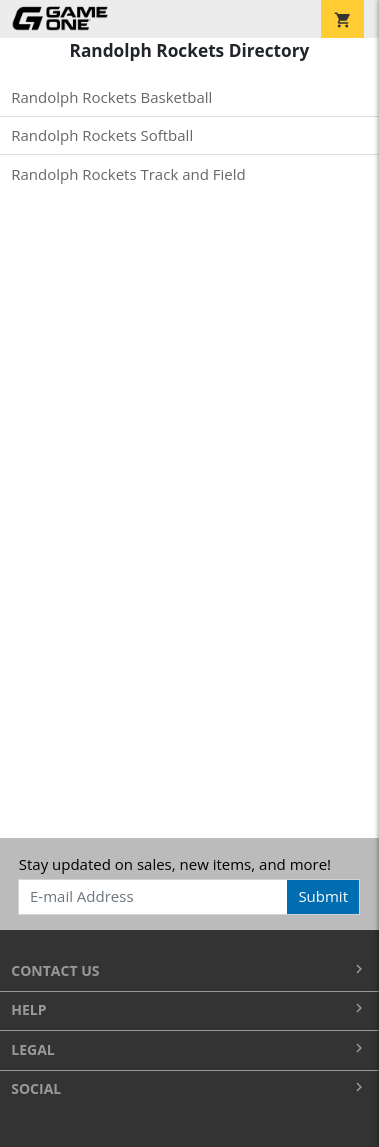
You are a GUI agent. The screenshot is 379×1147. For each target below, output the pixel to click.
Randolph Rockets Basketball (111, 97)
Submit (323, 896)
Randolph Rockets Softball (102, 135)
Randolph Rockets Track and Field (128, 174)
